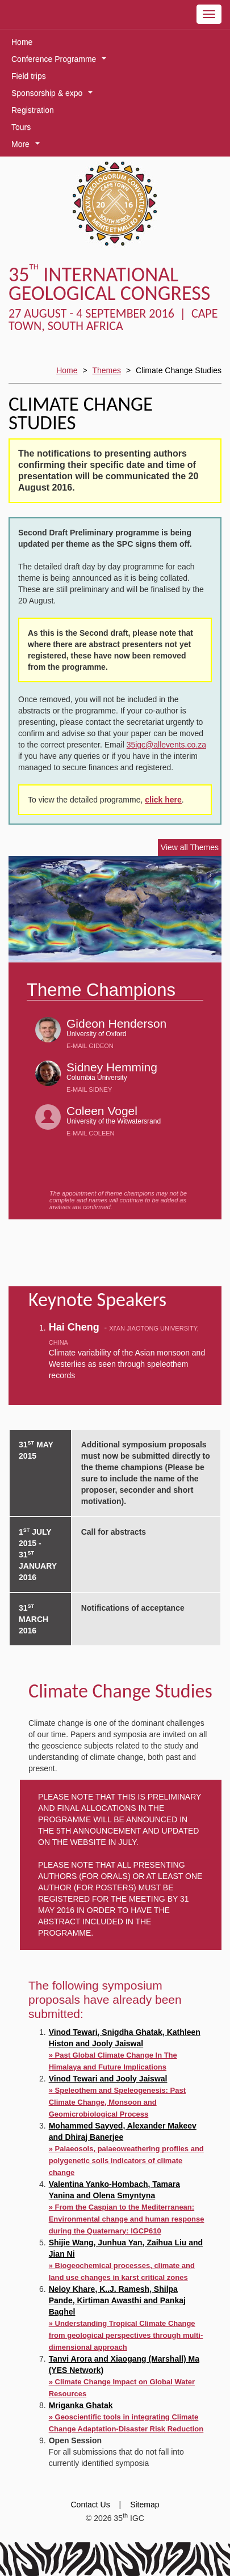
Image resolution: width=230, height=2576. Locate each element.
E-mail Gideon (90, 1045)
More (27, 146)
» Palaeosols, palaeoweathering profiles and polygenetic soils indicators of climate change (126, 2160)
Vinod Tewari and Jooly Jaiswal (108, 2078)
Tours (21, 127)
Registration (32, 110)
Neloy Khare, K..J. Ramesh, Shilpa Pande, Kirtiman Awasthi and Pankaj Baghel (117, 2300)
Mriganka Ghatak (81, 2405)
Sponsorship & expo (54, 95)
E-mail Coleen (90, 1133)
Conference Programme (61, 60)
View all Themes (190, 847)
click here (163, 799)
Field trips (28, 76)
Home (21, 42)
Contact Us (90, 2504)
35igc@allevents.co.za (166, 744)
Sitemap (144, 2504)
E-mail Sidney (89, 1089)
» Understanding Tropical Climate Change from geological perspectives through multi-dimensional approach (126, 2335)
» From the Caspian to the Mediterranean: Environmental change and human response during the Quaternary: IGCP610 (126, 2219)
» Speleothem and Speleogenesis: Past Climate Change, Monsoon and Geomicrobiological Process (117, 2102)
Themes (106, 370)
